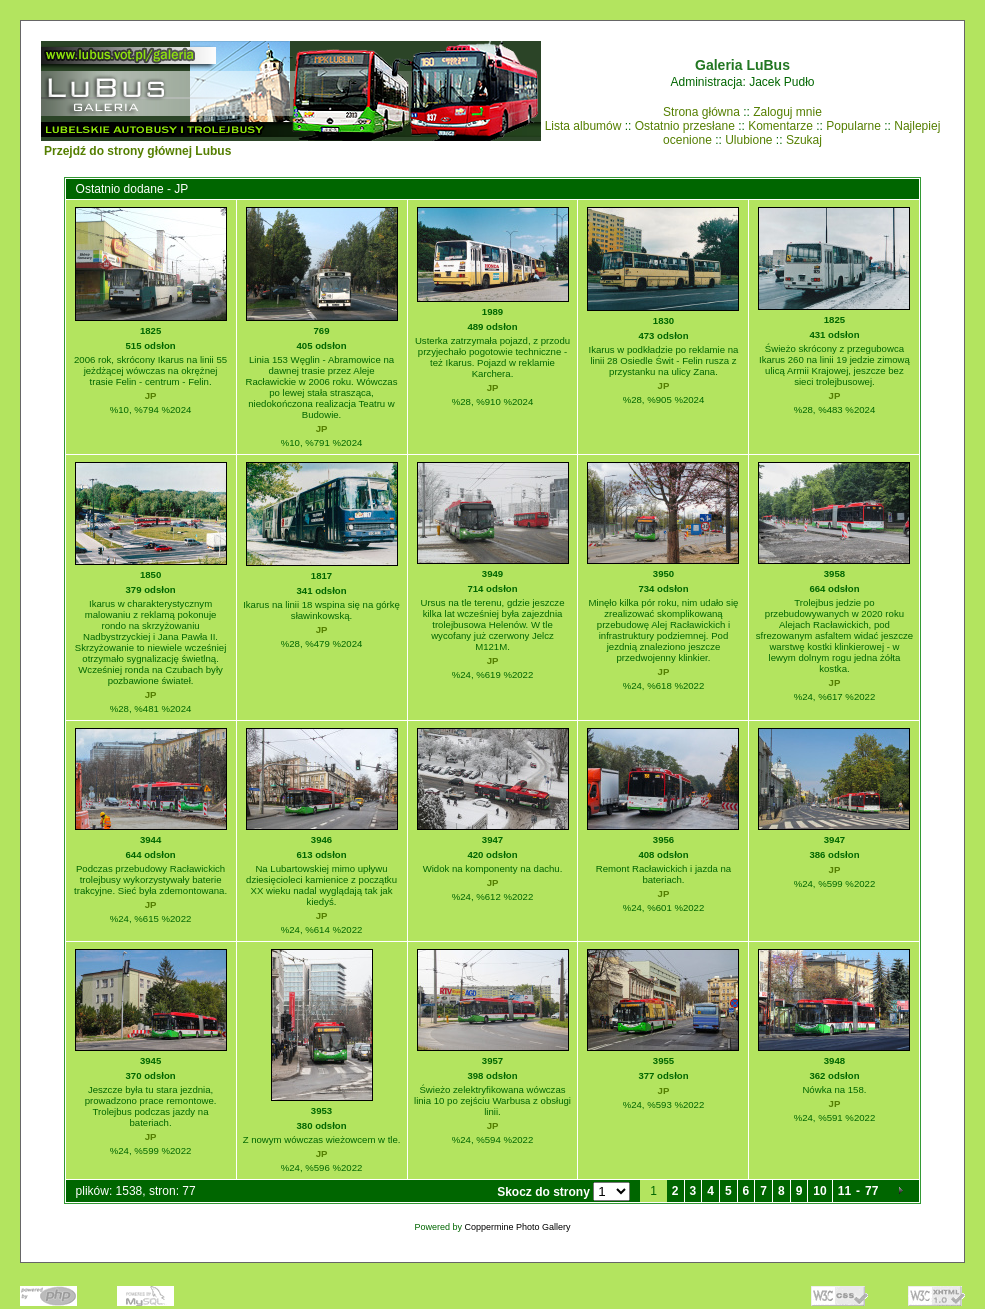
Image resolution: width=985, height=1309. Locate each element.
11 (844, 1191)
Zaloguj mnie (787, 112)
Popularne (853, 126)
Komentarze (780, 126)
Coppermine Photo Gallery (517, 1227)
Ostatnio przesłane (685, 126)
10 (819, 1191)
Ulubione (748, 140)
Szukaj (804, 140)
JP (151, 395)
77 (871, 1191)
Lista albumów (583, 126)
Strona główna (701, 112)
